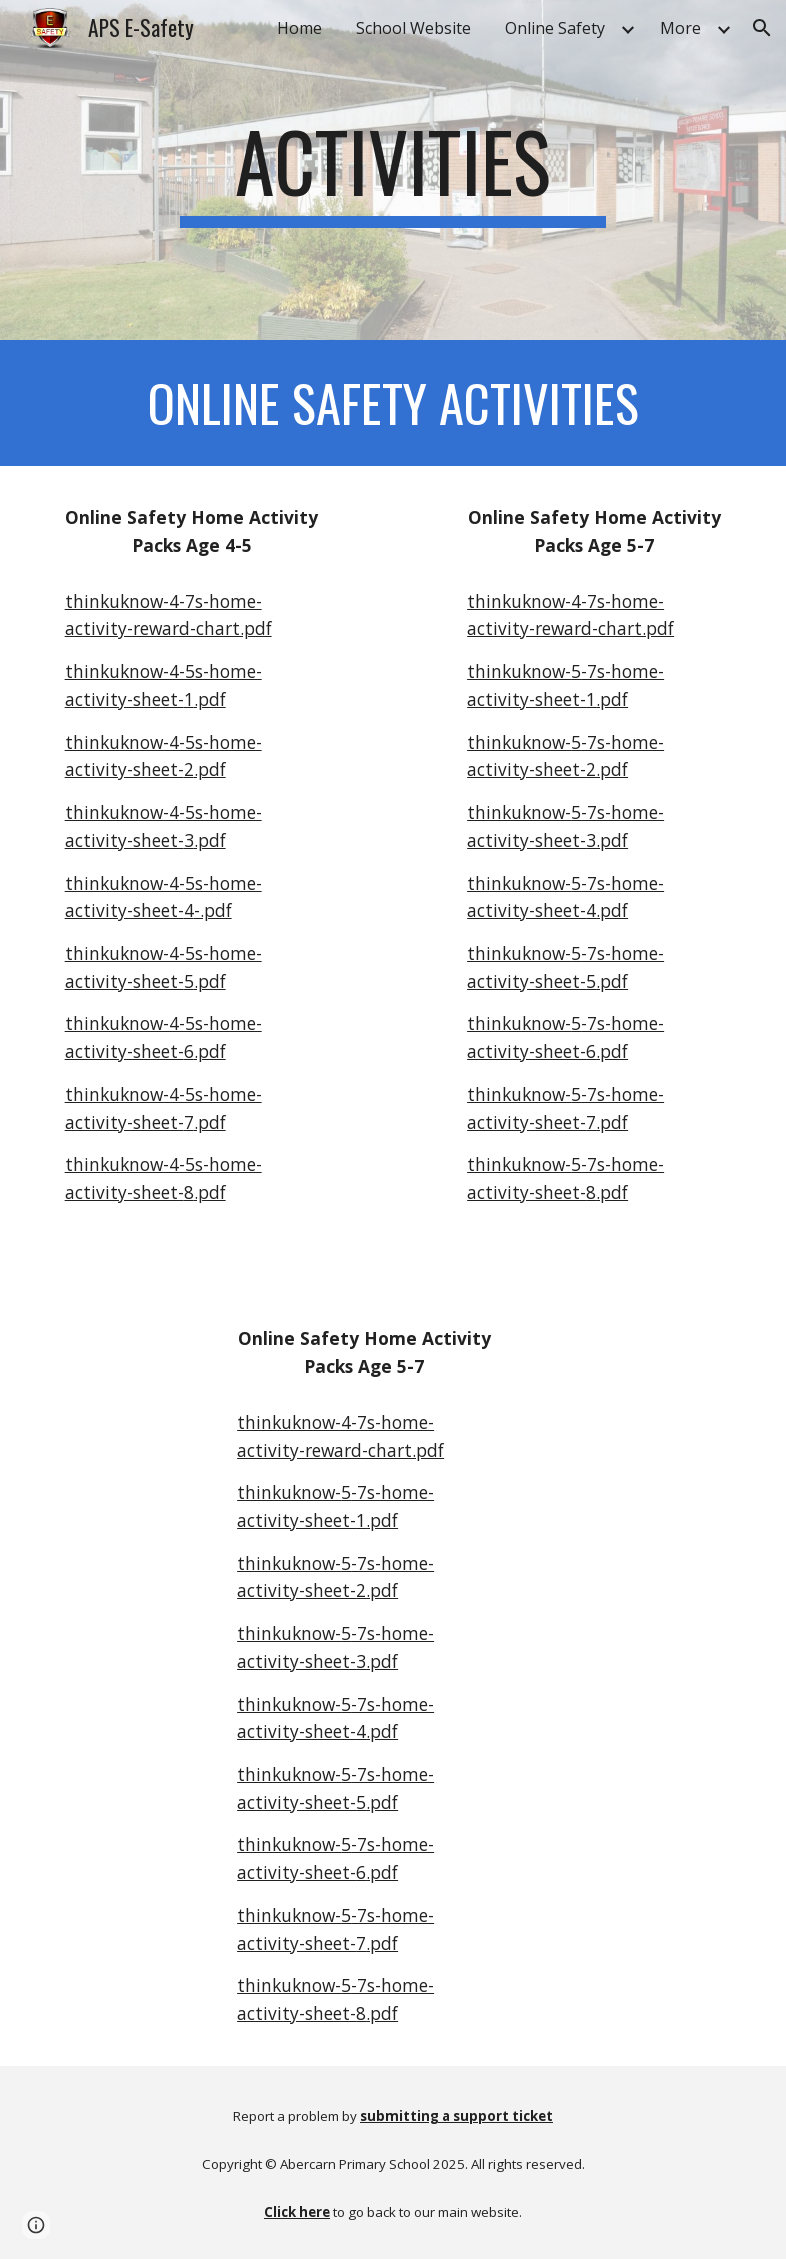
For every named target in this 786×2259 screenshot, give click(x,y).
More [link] (680, 28)
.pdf (210, 699)
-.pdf (213, 910)
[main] (393, 170)
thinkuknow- (519, 671)
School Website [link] (413, 28)
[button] (762, 28)
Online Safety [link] (555, 28)
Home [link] (299, 28)
